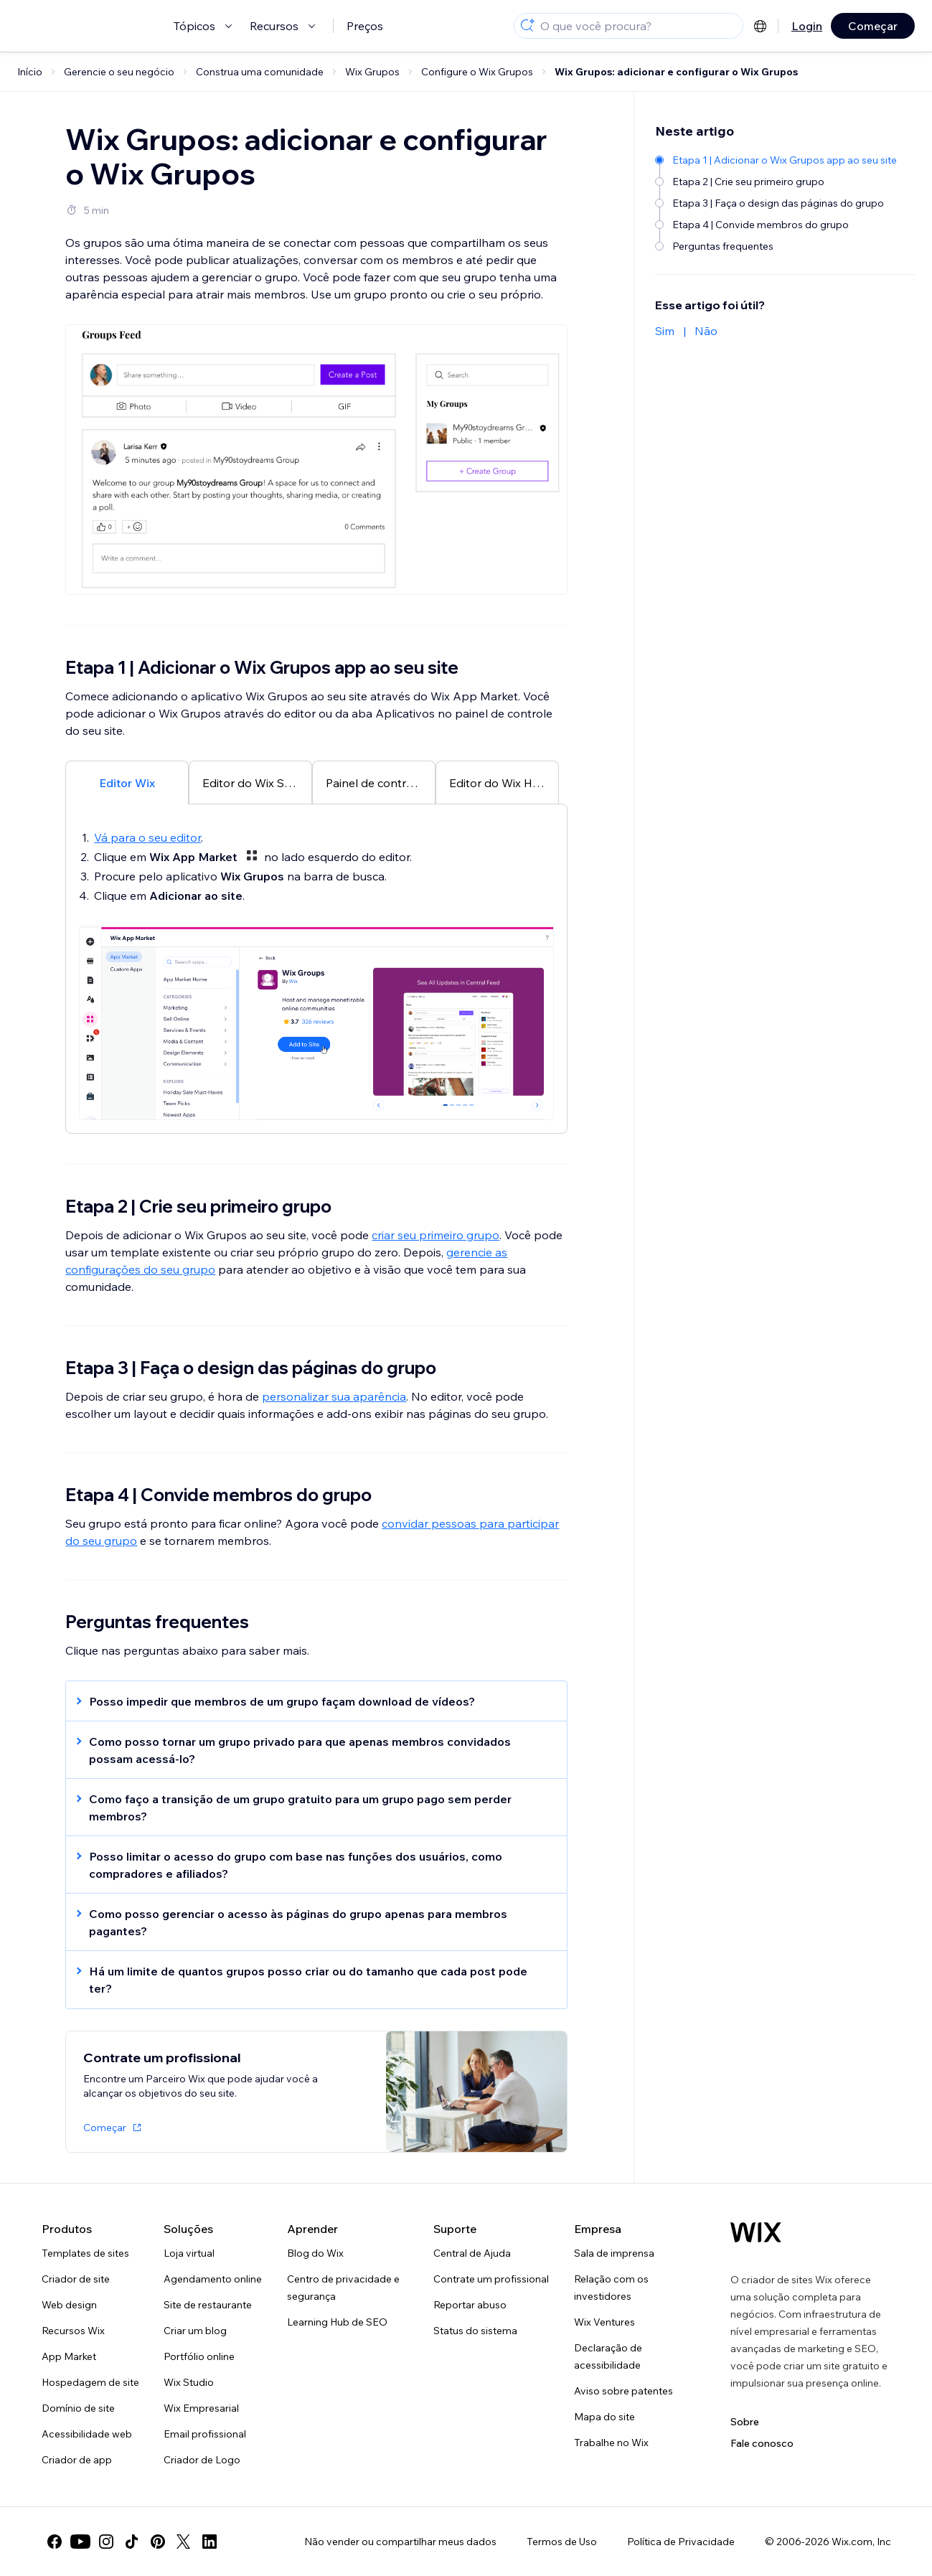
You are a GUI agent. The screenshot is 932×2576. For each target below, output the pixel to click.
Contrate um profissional (491, 2278)
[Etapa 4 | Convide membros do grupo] (777, 224)
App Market (69, 2356)
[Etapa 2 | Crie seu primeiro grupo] (777, 181)
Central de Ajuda (472, 2253)
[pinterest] (158, 2541)
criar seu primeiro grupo (435, 1235)
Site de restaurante (208, 2304)
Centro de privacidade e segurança (343, 2287)
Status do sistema (475, 2330)
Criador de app (77, 2459)
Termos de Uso (562, 2541)
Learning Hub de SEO (337, 2322)
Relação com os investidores (611, 2287)
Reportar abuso (470, 2304)
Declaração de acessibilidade (608, 2356)
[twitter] (184, 2541)
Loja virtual (189, 2253)
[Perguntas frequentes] (777, 246)
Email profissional (205, 2433)
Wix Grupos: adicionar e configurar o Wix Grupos (676, 71)
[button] (309, 1701)
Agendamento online (213, 2278)
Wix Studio (189, 2382)
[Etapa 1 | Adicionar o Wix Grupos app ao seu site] (777, 160)
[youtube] (80, 2541)
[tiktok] (132, 2541)
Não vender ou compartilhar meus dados (400, 2541)
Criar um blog (195, 2330)
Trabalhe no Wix (611, 2442)
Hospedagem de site (90, 2382)
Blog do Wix (315, 2253)
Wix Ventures (604, 2322)
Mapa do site (604, 2416)
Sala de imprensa (614, 2253)
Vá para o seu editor (147, 837)
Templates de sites (85, 2253)
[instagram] (106, 2541)
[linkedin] (209, 2541)
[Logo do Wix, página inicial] (755, 2232)
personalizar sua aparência (334, 1396)
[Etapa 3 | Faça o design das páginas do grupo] (777, 203)
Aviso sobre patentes (623, 2390)
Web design (69, 2304)
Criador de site (76, 2278)
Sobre (744, 2421)
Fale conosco (762, 2443)
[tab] (127, 782)
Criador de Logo (202, 2459)
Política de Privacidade (681, 2541)
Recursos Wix (73, 2330)
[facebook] (54, 2541)
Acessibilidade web (87, 2433)
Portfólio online (199, 2356)
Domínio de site (78, 2408)
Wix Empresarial (201, 2408)
